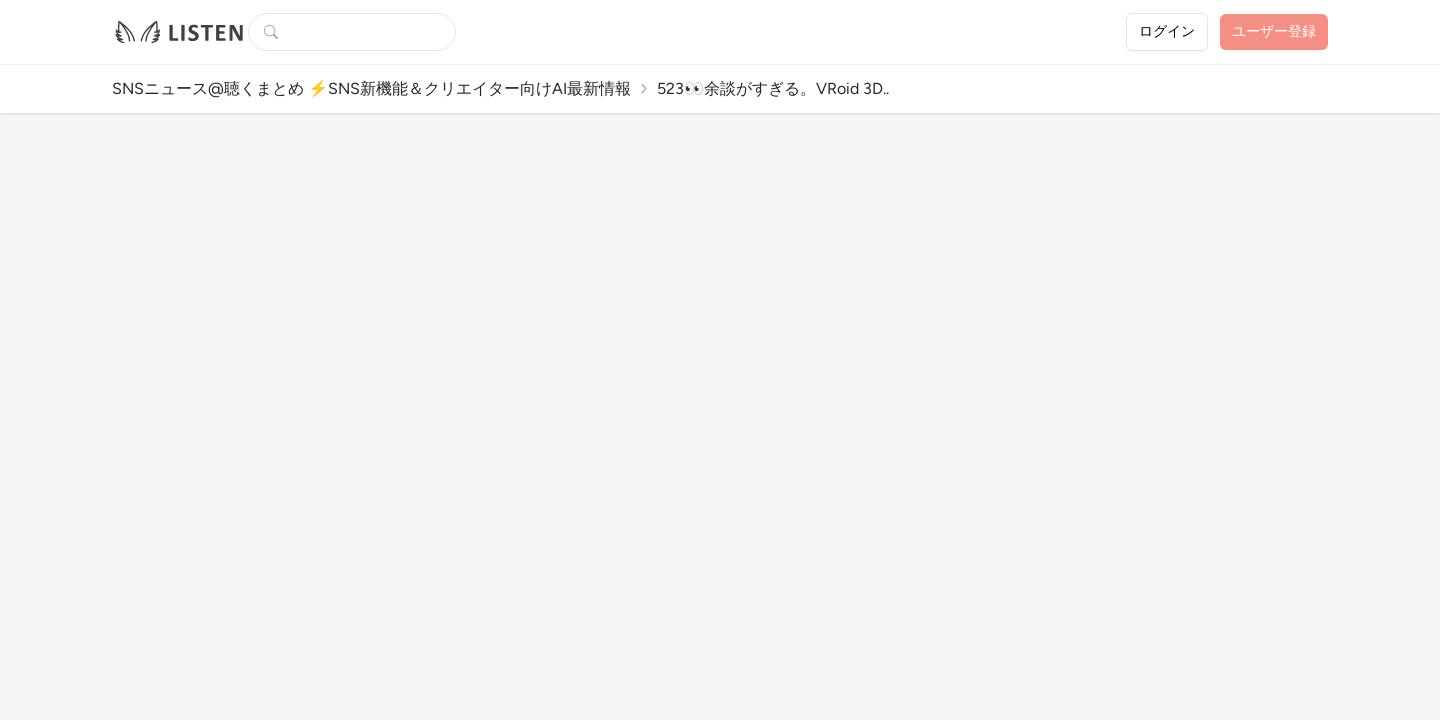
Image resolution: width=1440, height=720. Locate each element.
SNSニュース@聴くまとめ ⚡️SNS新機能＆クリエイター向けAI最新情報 (371, 88)
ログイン (1167, 31)
